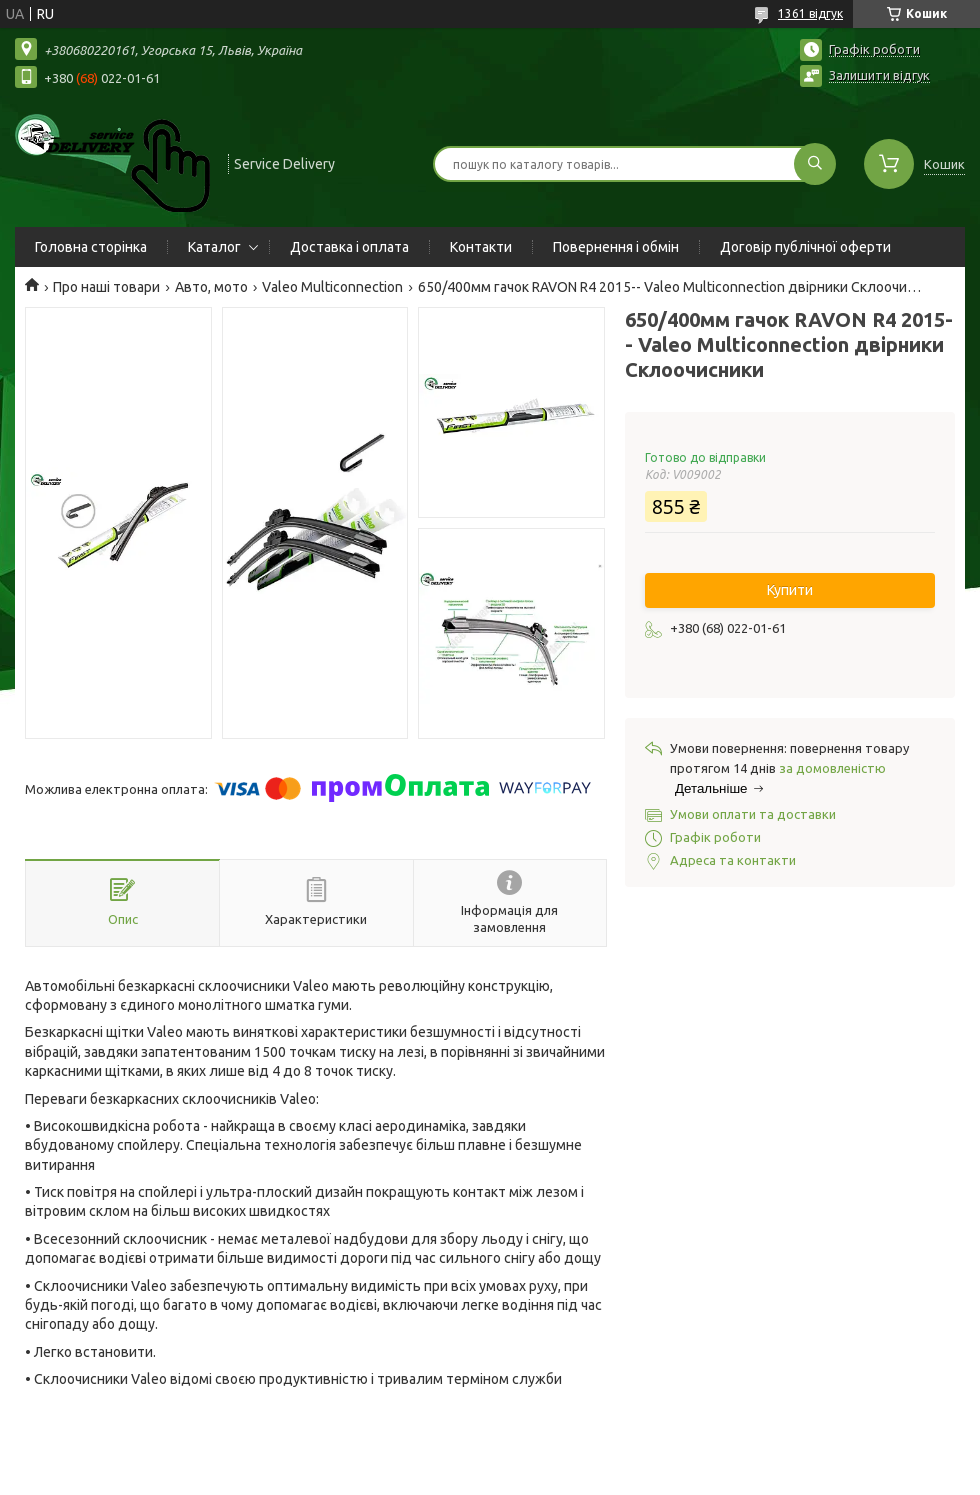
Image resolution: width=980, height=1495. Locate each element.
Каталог (214, 247)
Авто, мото (211, 287)
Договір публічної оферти (805, 247)
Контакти (481, 247)
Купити (790, 590)
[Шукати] (815, 164)
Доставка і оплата (349, 247)
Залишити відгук (879, 75)
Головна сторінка (91, 247)
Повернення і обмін (616, 247)
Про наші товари (106, 287)
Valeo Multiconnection (332, 287)
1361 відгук (810, 13)
